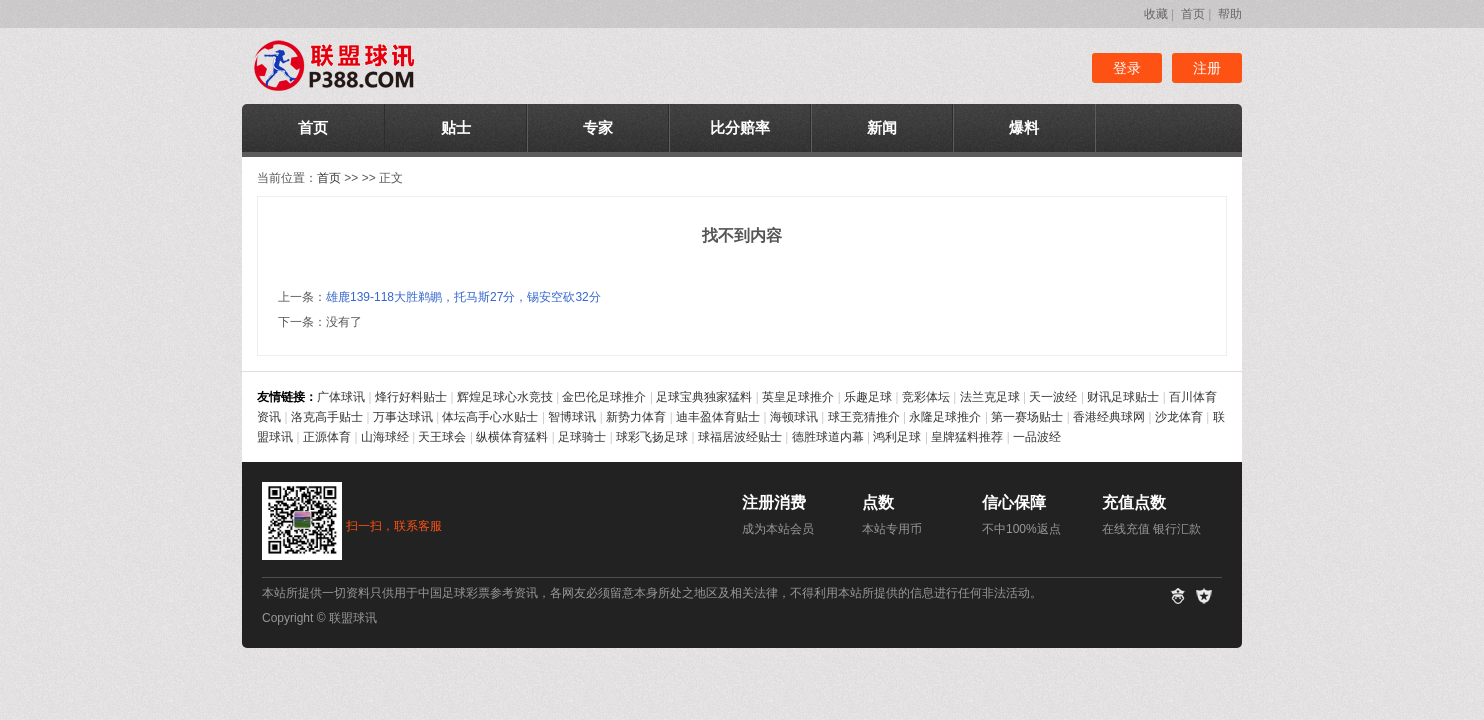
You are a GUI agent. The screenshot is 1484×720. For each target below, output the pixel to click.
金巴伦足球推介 (604, 397)
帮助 (1230, 14)
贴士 (456, 127)
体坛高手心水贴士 (490, 417)
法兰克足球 (990, 397)
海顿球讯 (794, 417)
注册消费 (774, 502)
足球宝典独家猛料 (704, 397)
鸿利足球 (897, 437)
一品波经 (1037, 437)
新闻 (882, 127)
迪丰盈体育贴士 (718, 417)
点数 (878, 502)
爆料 (1024, 127)
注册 (1207, 68)
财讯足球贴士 (1123, 397)
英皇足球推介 (798, 397)
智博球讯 (572, 417)
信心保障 (1014, 502)
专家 (598, 127)
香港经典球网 (1109, 417)
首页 (1193, 14)
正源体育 (327, 437)
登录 (1127, 68)
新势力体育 (636, 417)
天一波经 (1053, 397)
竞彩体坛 (926, 397)
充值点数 (1134, 502)
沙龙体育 (1179, 417)
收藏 (1156, 14)
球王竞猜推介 (864, 417)
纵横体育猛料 (512, 437)
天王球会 (442, 437)
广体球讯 (341, 397)
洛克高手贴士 (327, 417)
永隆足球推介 (945, 417)
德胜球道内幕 (828, 437)
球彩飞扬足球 (652, 437)
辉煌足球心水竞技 (505, 397)
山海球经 (385, 437)
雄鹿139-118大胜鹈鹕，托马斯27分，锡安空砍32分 (463, 297)
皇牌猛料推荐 (967, 437)
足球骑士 (582, 437)
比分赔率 (740, 127)
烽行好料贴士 (411, 397)
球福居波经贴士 (740, 437)
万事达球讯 (403, 417)
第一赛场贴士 (1027, 417)
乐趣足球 (868, 397)
